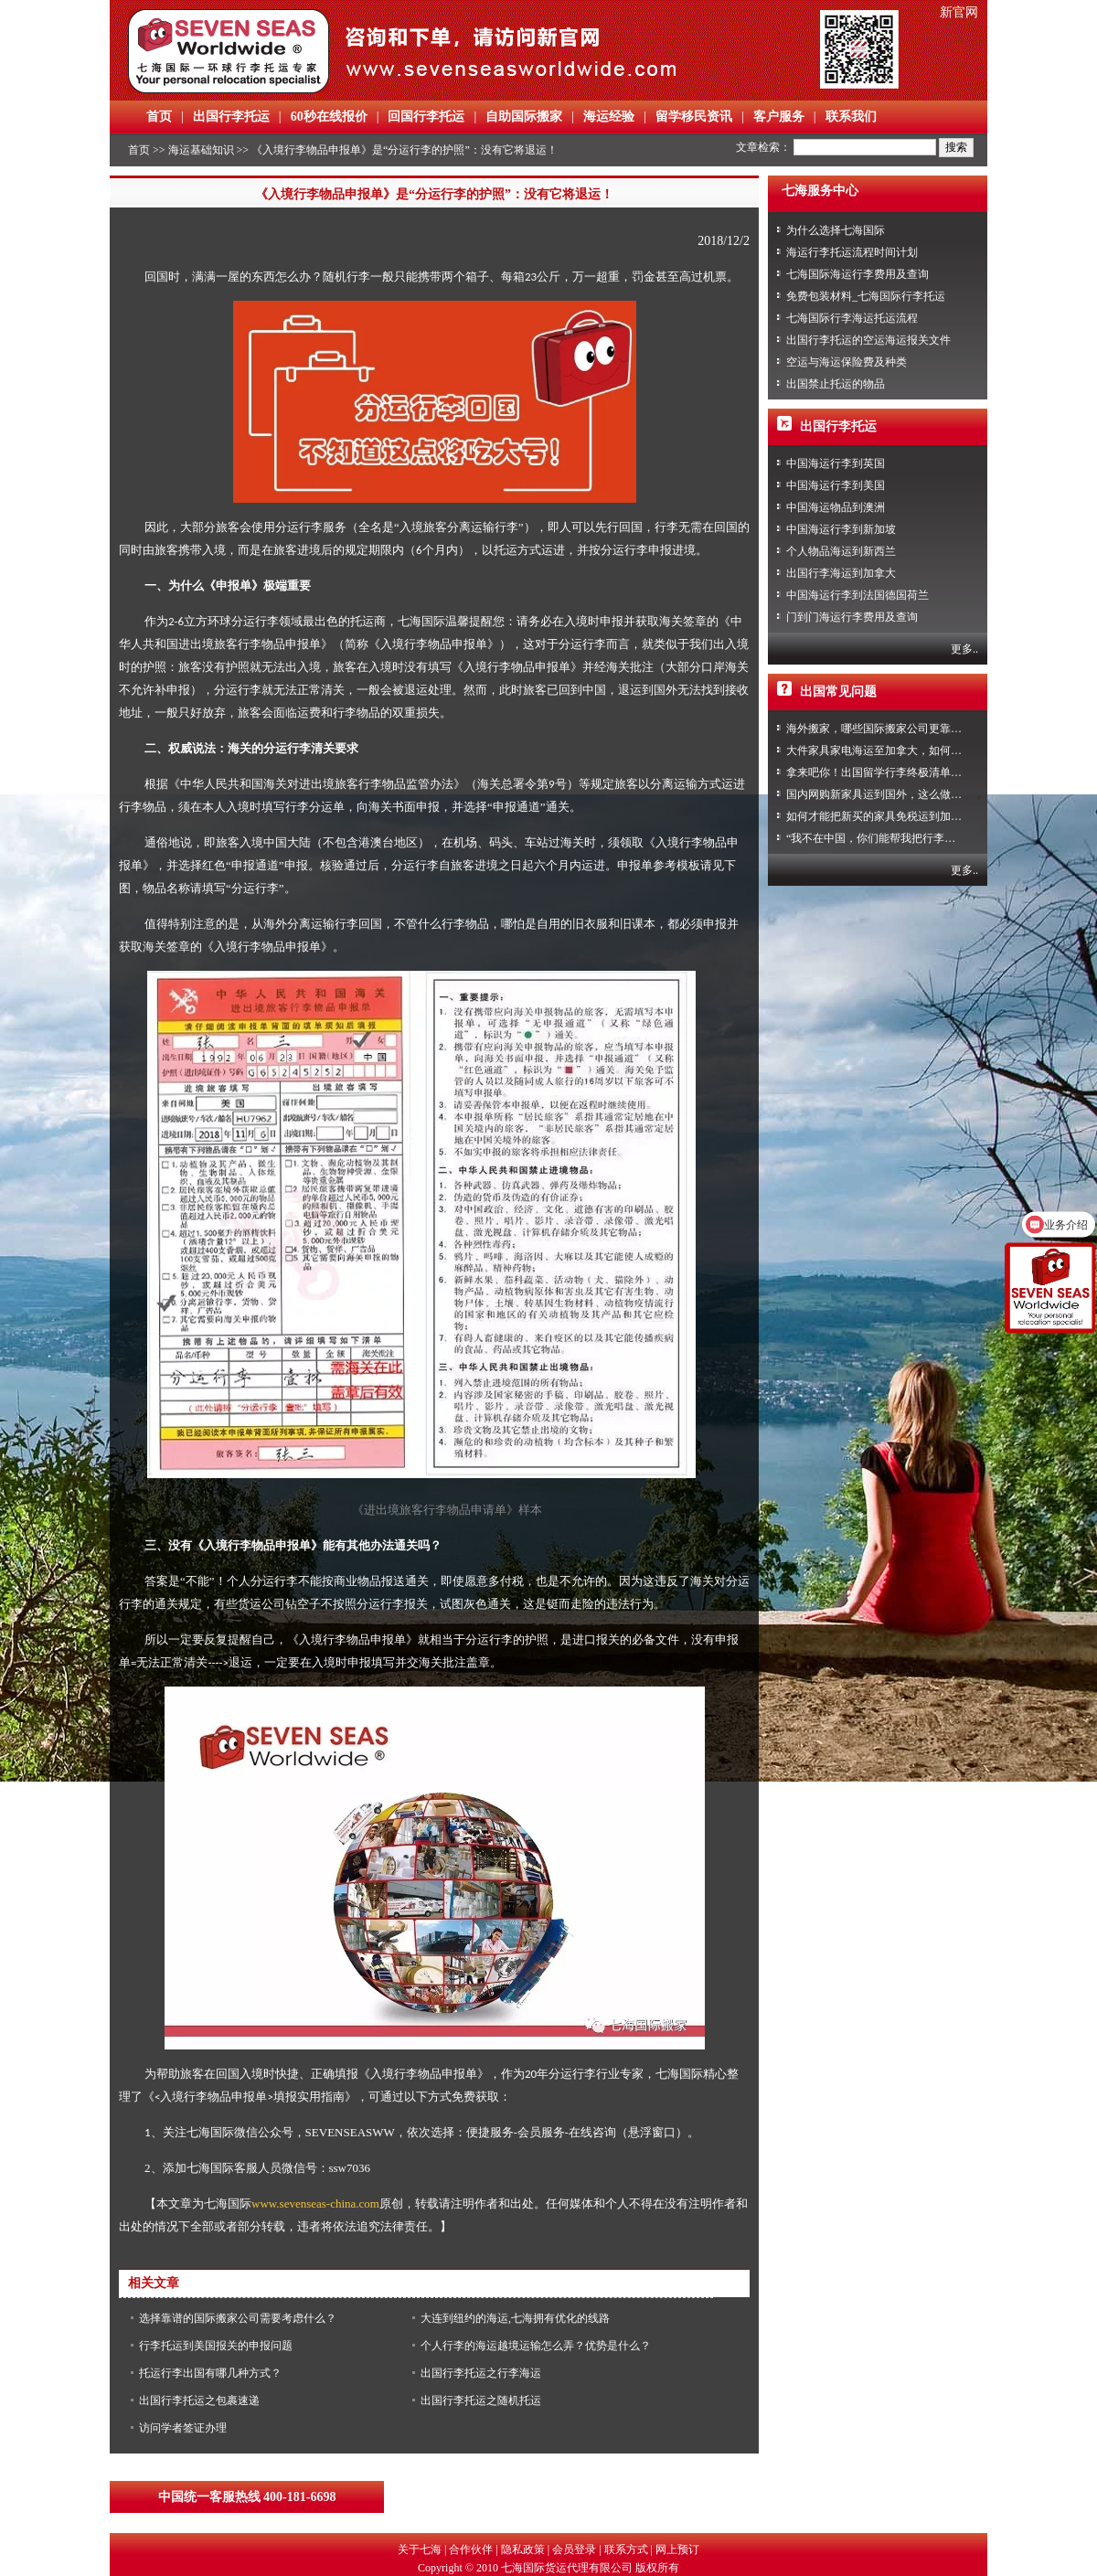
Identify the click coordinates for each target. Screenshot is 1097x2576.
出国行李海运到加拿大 (841, 573)
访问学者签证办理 (183, 2428)
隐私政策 (523, 2549)
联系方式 (626, 2549)
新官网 (959, 12)
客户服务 (778, 116)
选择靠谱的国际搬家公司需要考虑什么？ (237, 2318)
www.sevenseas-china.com (315, 2203)
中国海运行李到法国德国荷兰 (857, 595)
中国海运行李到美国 (835, 485)
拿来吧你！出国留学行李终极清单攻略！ (885, 772)
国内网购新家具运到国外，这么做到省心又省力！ (907, 794)
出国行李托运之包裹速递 (199, 2400)
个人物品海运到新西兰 (841, 551)
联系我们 (851, 116)
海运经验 (608, 116)
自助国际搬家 (523, 116)
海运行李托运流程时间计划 (852, 252)
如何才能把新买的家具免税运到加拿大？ (885, 816)
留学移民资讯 (693, 116)
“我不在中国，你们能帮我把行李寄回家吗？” (895, 838)
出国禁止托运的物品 (835, 384)
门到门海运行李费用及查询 (852, 617)
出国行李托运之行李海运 (481, 2373)
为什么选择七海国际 (835, 230)
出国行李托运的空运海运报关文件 (868, 340)
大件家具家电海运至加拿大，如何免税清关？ (896, 750)
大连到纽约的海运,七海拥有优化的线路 (515, 2318)
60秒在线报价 (329, 116)
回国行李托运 (426, 116)
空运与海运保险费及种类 (846, 362)
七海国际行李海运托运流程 (852, 318)
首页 (159, 116)
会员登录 (574, 2549)
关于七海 (420, 2549)
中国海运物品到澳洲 (835, 507)
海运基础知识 (201, 150)
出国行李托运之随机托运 (481, 2400)
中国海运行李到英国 (835, 463)
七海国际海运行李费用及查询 (857, 274)
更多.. (964, 649)
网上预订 (677, 2549)
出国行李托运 (231, 116)
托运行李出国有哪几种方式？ (210, 2373)
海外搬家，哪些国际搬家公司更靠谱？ (879, 728)
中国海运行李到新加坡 (841, 529)
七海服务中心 (820, 190)
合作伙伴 (471, 2549)
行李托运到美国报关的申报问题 (216, 2345)
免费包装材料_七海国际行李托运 (865, 296)
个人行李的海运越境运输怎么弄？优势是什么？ (536, 2345)
